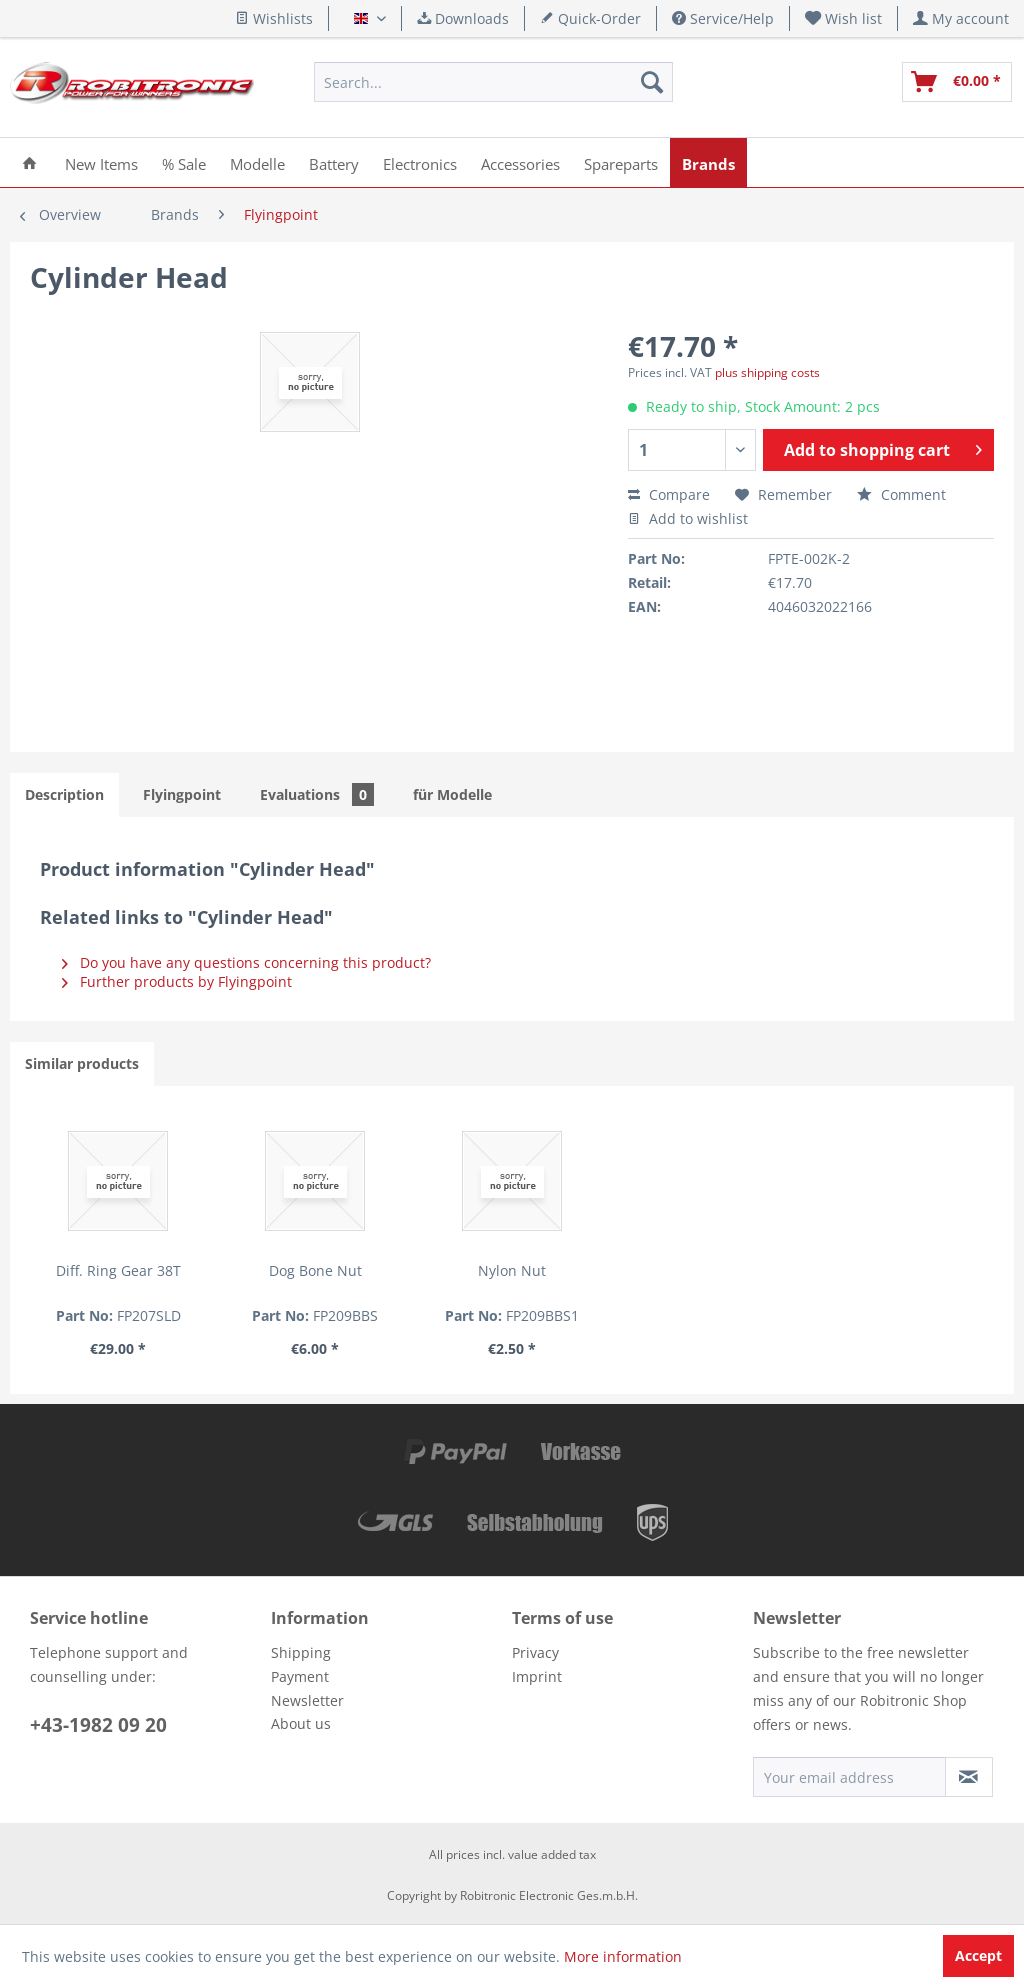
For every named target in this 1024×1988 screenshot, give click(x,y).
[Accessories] (520, 162)
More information (623, 1956)
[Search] (652, 82)
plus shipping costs (767, 372)
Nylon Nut (512, 1270)
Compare (669, 494)
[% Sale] (184, 162)
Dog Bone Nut (315, 1270)
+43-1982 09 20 (98, 1725)
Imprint (537, 1676)
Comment (901, 494)
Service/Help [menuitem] (723, 18)
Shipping (301, 1652)
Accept (978, 1955)
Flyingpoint (182, 794)
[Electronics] (420, 162)
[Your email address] (849, 1777)
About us (301, 1723)
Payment (300, 1676)
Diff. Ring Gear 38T (118, 1270)
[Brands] (708, 162)
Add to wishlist (688, 518)
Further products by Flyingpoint (177, 981)
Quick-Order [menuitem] (590, 18)
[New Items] (101, 162)
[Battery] (334, 162)
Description (64, 794)
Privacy (535, 1652)
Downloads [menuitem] (463, 18)
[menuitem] (844, 18)
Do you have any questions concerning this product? (246, 962)
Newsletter (307, 1700)
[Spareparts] (621, 162)
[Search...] (493, 82)
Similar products (82, 1063)
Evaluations (317, 794)
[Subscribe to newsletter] (969, 1777)
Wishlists (274, 18)
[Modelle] (257, 162)
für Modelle (452, 794)
